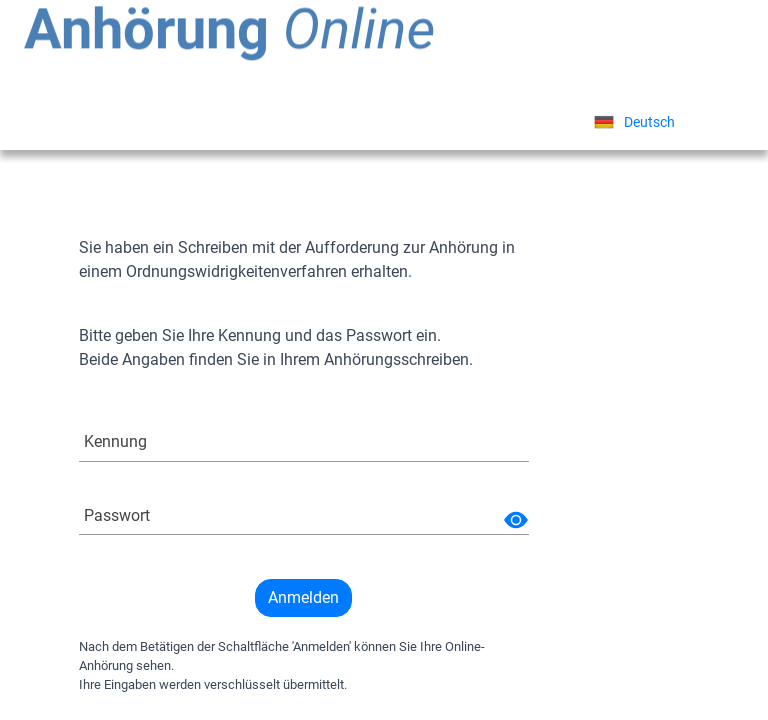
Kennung (115, 441)
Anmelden (303, 597)
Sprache (518, 122)
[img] (516, 520)
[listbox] (634, 122)
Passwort (117, 515)
